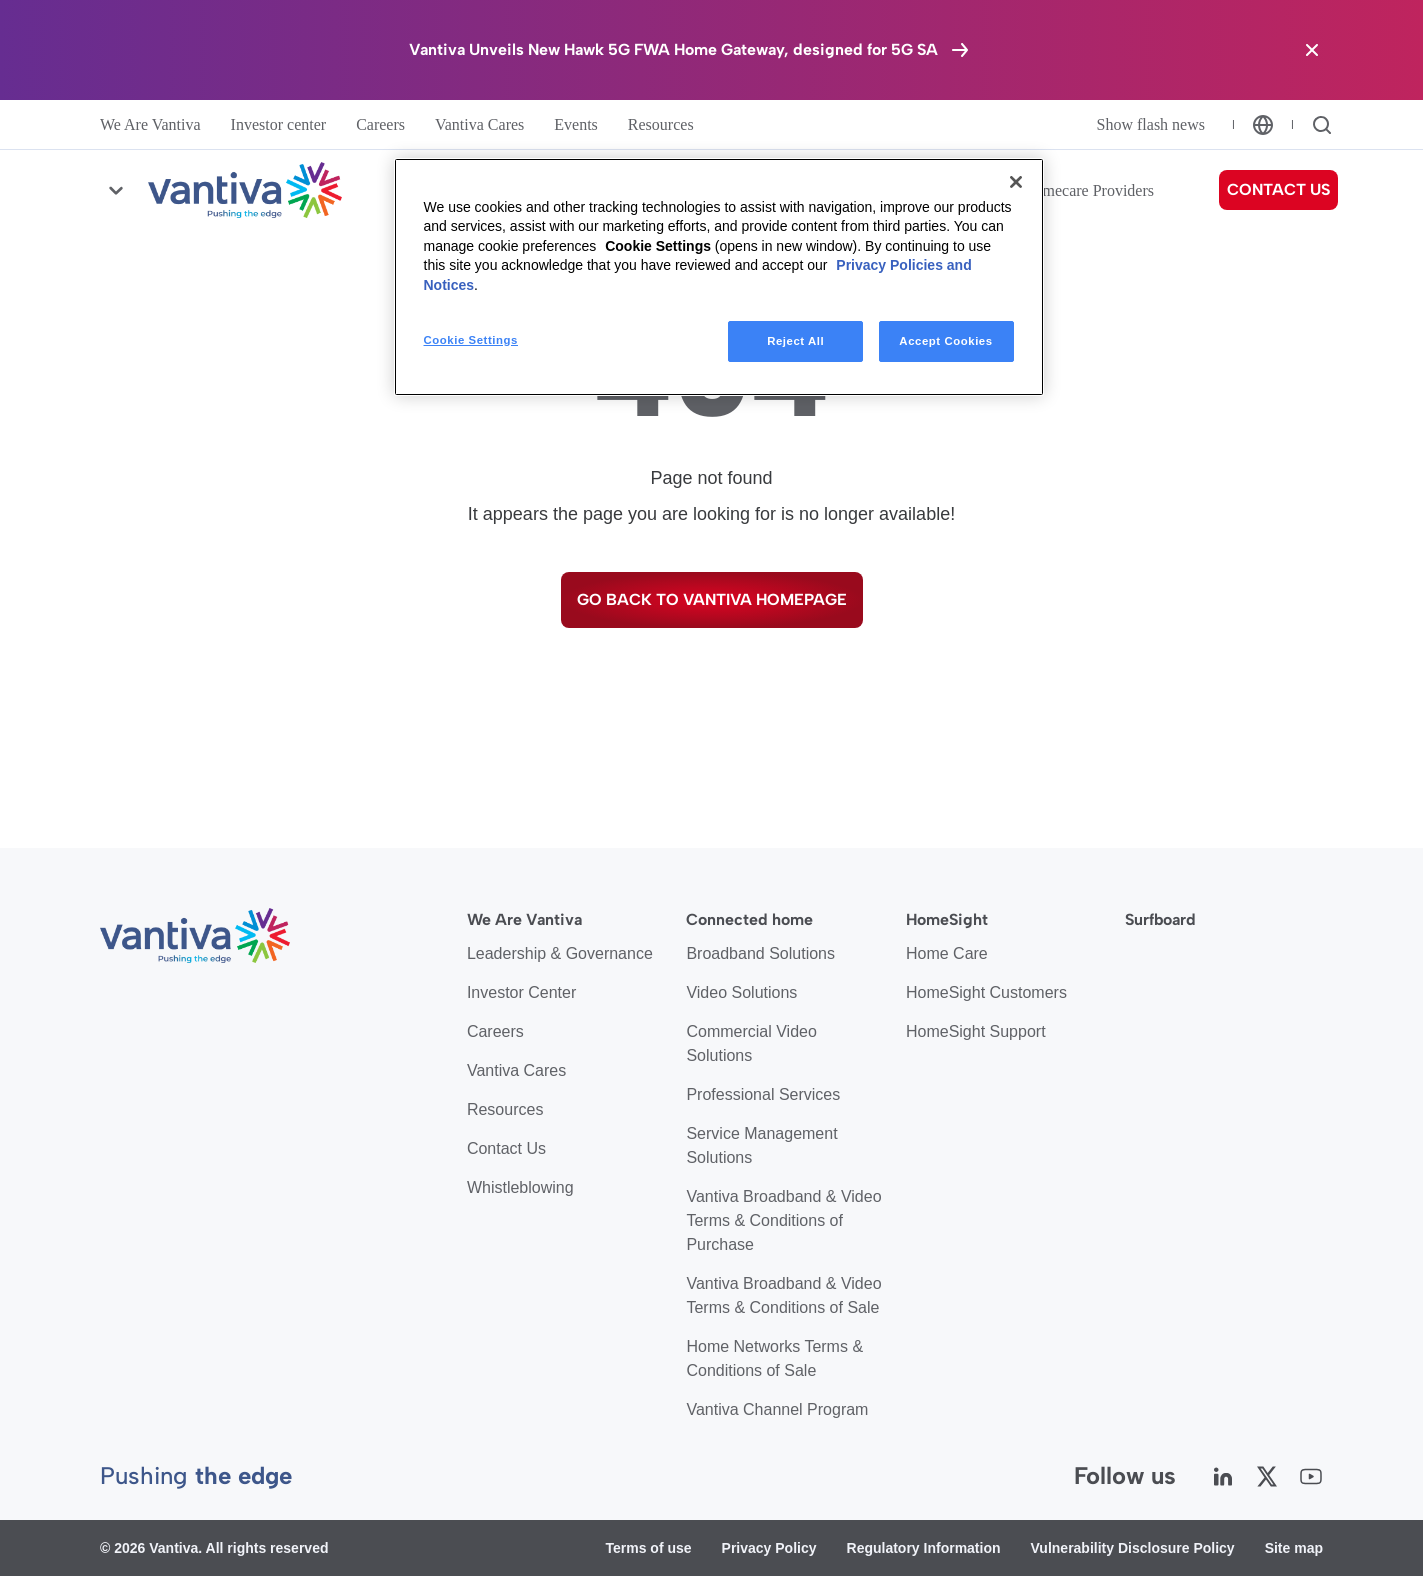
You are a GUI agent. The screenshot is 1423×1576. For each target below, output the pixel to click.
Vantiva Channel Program (777, 1409)
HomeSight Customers (986, 992)
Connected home (749, 919)
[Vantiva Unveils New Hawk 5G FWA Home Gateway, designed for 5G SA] (690, 50)
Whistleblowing (520, 1187)
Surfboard (1160, 919)
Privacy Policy (769, 1548)
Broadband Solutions (760, 953)
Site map (1294, 1548)
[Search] (1322, 125)
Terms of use (648, 1548)
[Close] (1016, 182)
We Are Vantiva (150, 124)
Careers (380, 124)
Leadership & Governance (560, 953)
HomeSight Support (976, 1031)
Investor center (279, 124)
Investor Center (521, 992)
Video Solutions (741, 992)
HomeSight (947, 919)
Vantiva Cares (479, 124)
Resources (661, 124)
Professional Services (763, 1094)
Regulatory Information (924, 1548)
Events (576, 124)
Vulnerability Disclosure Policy (1133, 1548)
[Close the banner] (1312, 50)
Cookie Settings (658, 246)
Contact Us (506, 1148)
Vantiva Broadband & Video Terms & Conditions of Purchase (783, 1220)
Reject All (795, 341)
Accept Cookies (945, 341)
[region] (719, 277)
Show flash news (1151, 124)
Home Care (947, 953)
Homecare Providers (1088, 190)
